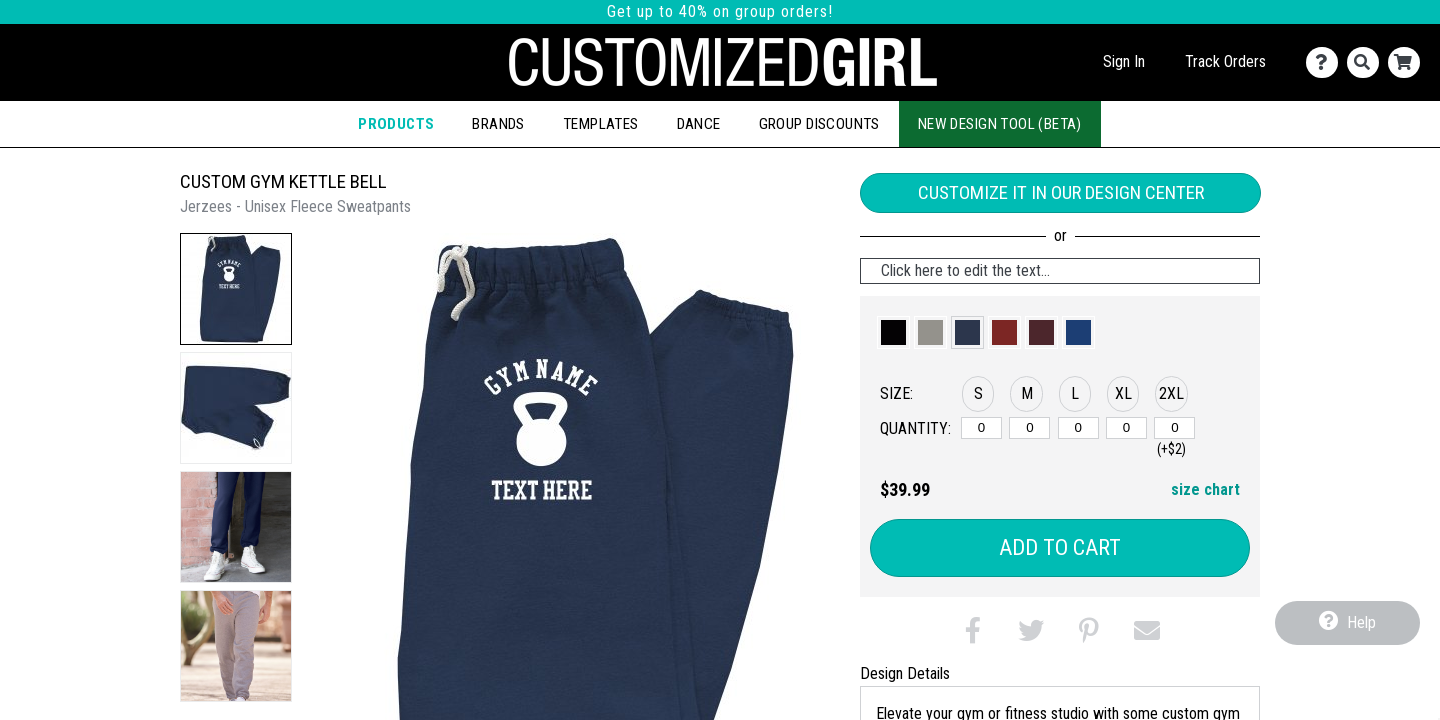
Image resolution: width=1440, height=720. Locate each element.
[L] (1078, 428)
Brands (498, 124)
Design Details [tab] (905, 673)
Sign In (1124, 61)
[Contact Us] (1326, 62)
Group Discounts (819, 124)
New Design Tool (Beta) (1000, 124)
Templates (601, 124)
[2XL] (1174, 428)
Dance (699, 124)
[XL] (1126, 428)
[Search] (1367, 62)
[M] (1029, 428)
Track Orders (1225, 61)
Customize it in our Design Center (1061, 192)
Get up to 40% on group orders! (720, 11)
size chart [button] (1205, 489)
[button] (236, 289)
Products (396, 124)
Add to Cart (1060, 547)
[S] (981, 428)
